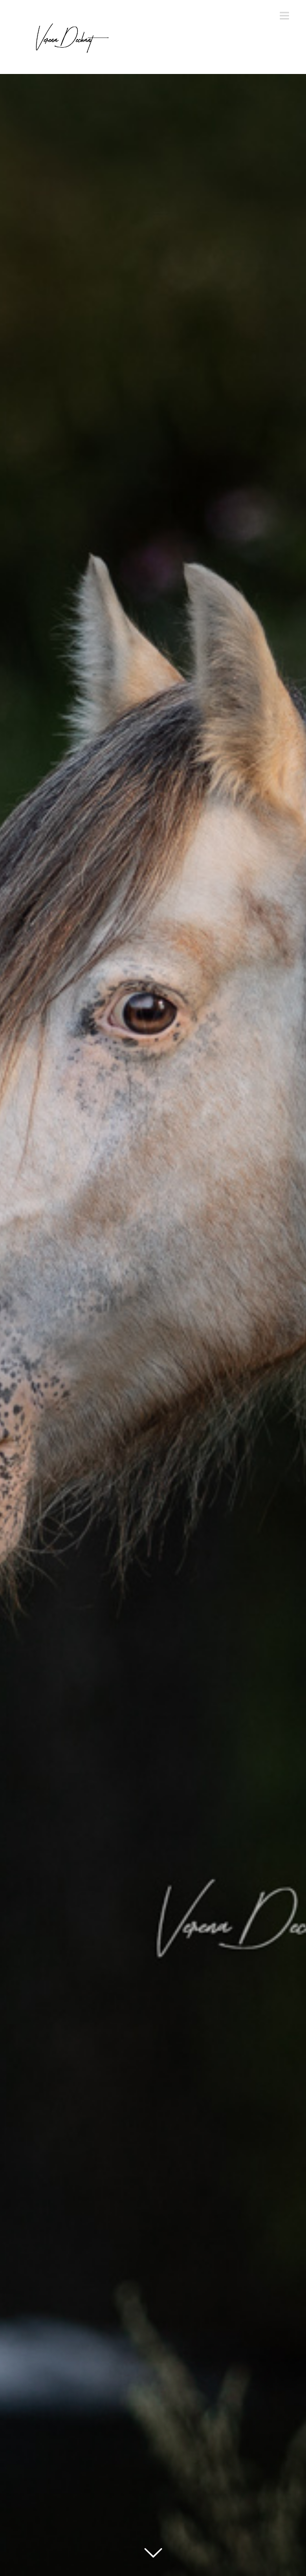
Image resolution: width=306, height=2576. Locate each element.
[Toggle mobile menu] (285, 15)
